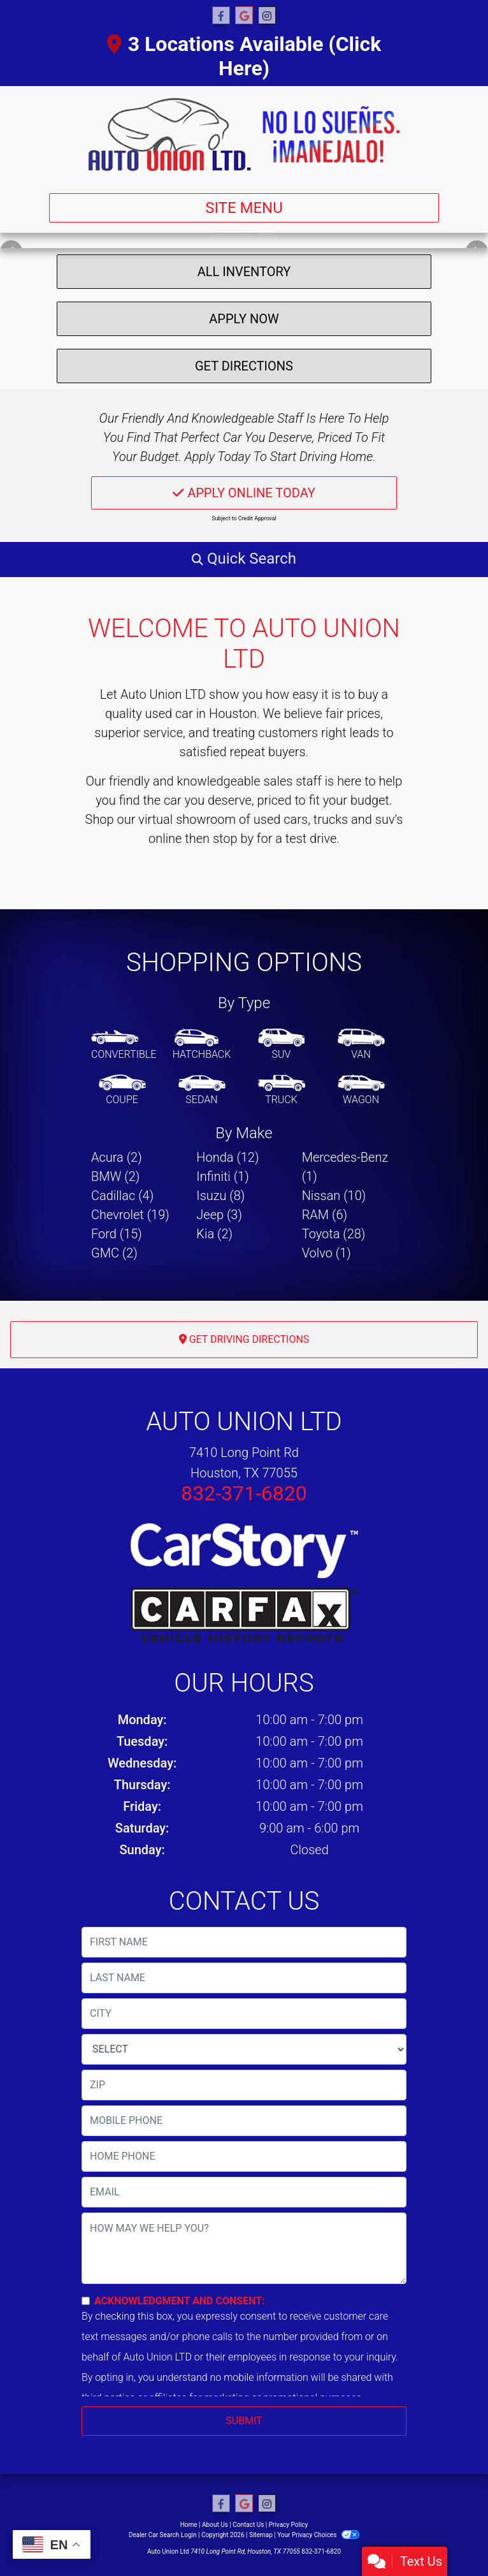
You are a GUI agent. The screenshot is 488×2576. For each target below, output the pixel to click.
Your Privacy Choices (318, 2534)
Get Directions (244, 366)
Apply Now (243, 318)
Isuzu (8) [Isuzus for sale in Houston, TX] (220, 1195)
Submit (244, 2421)
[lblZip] (244, 2085)
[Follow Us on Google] (244, 16)
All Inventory (244, 271)
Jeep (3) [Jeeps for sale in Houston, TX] (219, 1214)
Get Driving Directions (244, 1339)
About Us (215, 2524)
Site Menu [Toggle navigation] (244, 208)
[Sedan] (202, 1090)
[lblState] (244, 2049)
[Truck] (281, 1090)
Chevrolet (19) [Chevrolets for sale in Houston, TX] (130, 1214)
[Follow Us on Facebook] (221, 16)
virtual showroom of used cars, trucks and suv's (270, 819)
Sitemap (261, 2534)
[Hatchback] (202, 1045)
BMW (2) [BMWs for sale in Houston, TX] (115, 1176)
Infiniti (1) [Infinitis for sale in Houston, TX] (222, 1176)
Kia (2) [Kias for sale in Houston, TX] (214, 1233)
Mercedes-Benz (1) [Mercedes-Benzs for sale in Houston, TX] (345, 1167)
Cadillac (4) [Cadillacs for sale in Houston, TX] (122, 1195)
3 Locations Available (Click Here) (244, 56)
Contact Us (248, 2524)
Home (188, 2524)
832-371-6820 (244, 1493)
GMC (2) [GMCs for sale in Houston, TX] (114, 1253)
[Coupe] (122, 1090)
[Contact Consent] (86, 2301)
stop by (233, 838)
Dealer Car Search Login (163, 2534)
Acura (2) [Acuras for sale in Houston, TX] (116, 1157)
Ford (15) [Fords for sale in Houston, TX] (116, 1233)
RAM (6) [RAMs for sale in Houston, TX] (324, 1214)
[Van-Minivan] (361, 1045)
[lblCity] (244, 2013)
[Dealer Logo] (244, 134)
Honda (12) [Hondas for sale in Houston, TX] (227, 1157)
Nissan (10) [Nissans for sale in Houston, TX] (334, 1195)
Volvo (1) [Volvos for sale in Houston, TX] (326, 1253)
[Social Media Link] (267, 16)
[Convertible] (123, 1045)
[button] (244, 558)
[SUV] (281, 1045)
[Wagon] (361, 1090)
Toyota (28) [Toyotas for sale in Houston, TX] (334, 1233)
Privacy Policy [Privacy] (288, 2524)
